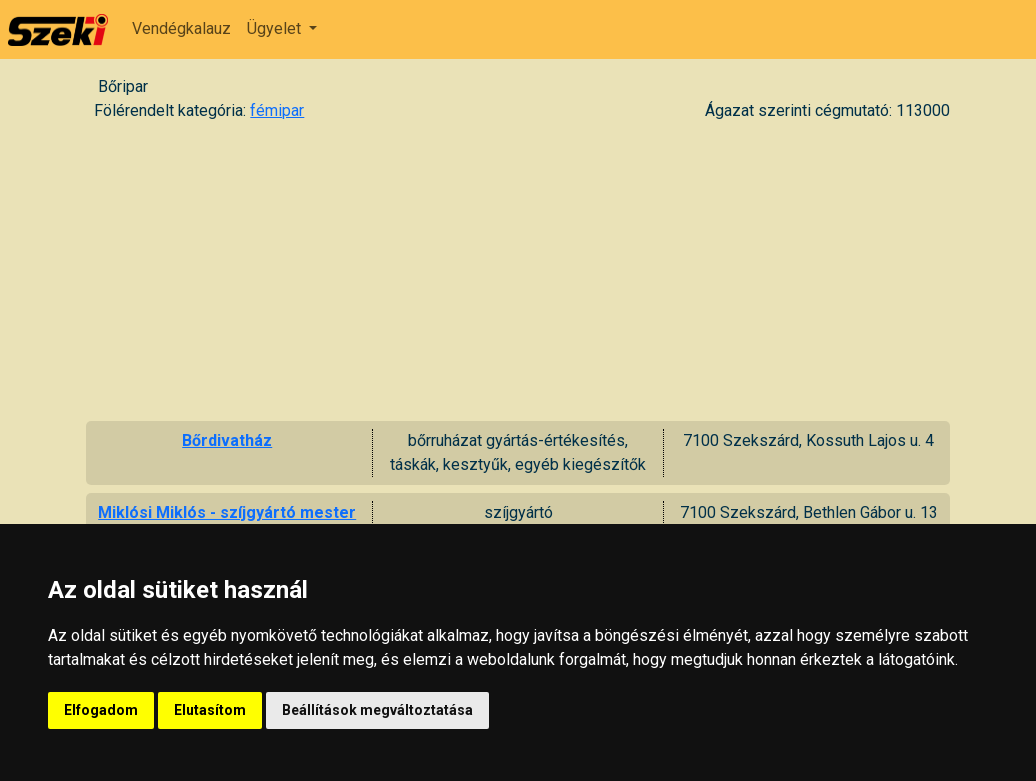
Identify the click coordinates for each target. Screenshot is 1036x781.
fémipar (277, 110)
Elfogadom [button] (101, 710)
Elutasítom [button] (210, 710)
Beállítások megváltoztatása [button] (377, 710)
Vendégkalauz (181, 28)
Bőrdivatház (227, 440)
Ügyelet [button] (276, 28)
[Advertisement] (518, 271)
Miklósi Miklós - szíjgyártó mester (227, 512)
